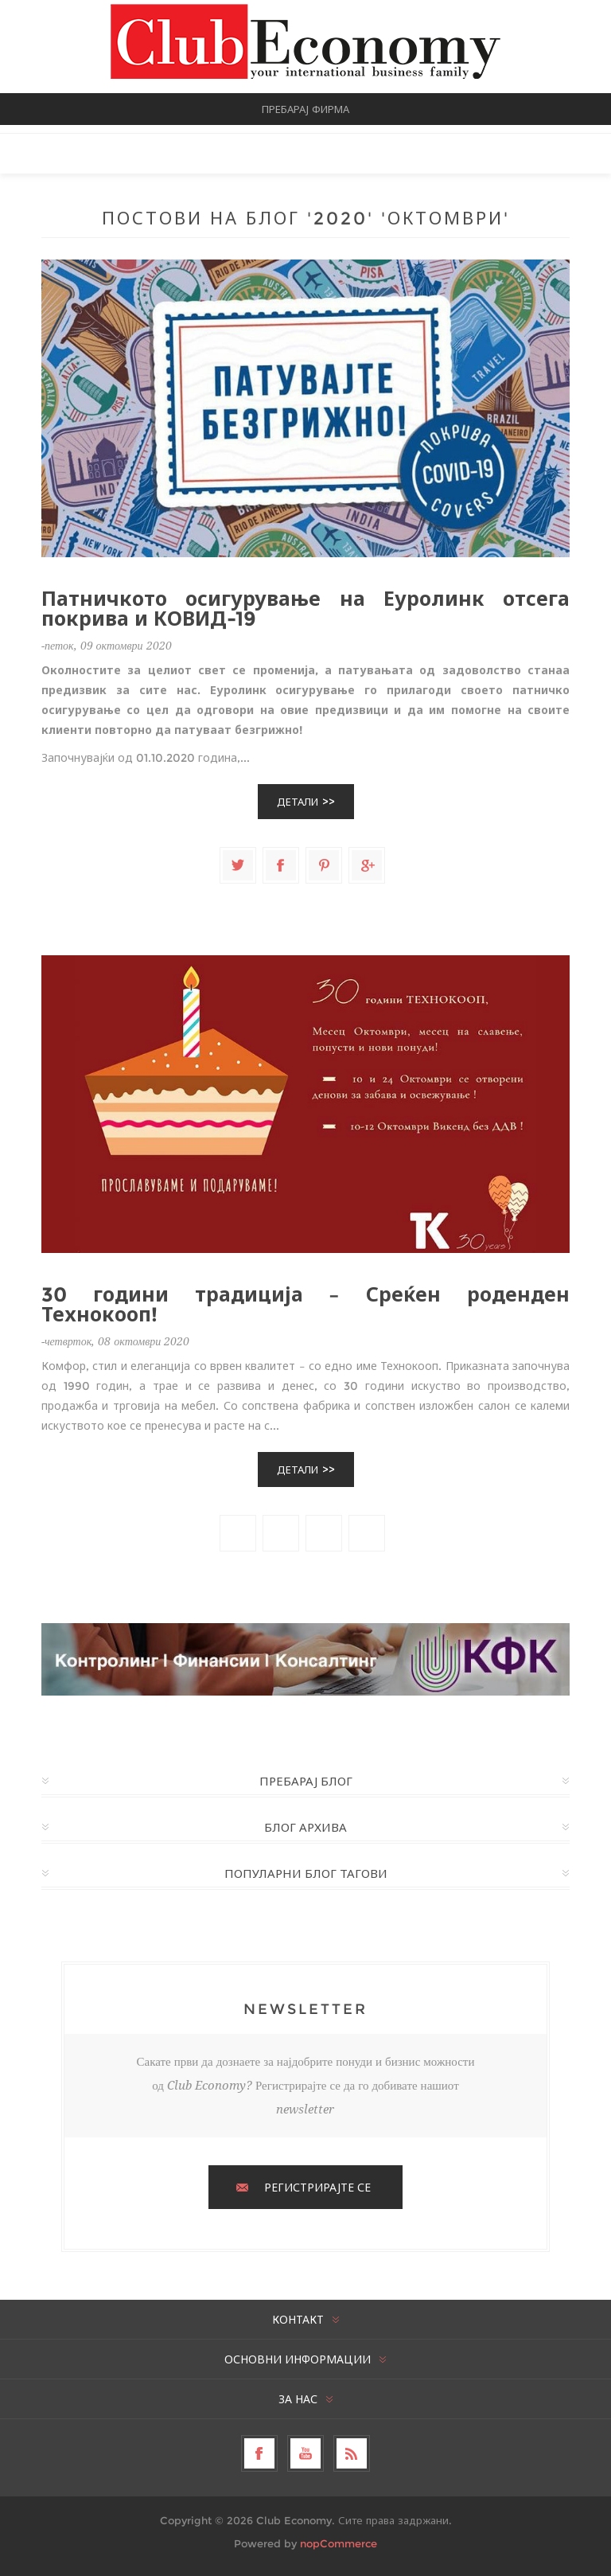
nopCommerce (338, 2543)
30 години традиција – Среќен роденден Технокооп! (305, 1305)
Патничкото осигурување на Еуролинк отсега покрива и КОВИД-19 (305, 609)
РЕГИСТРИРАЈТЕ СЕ (317, 2187)
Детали (297, 801)
